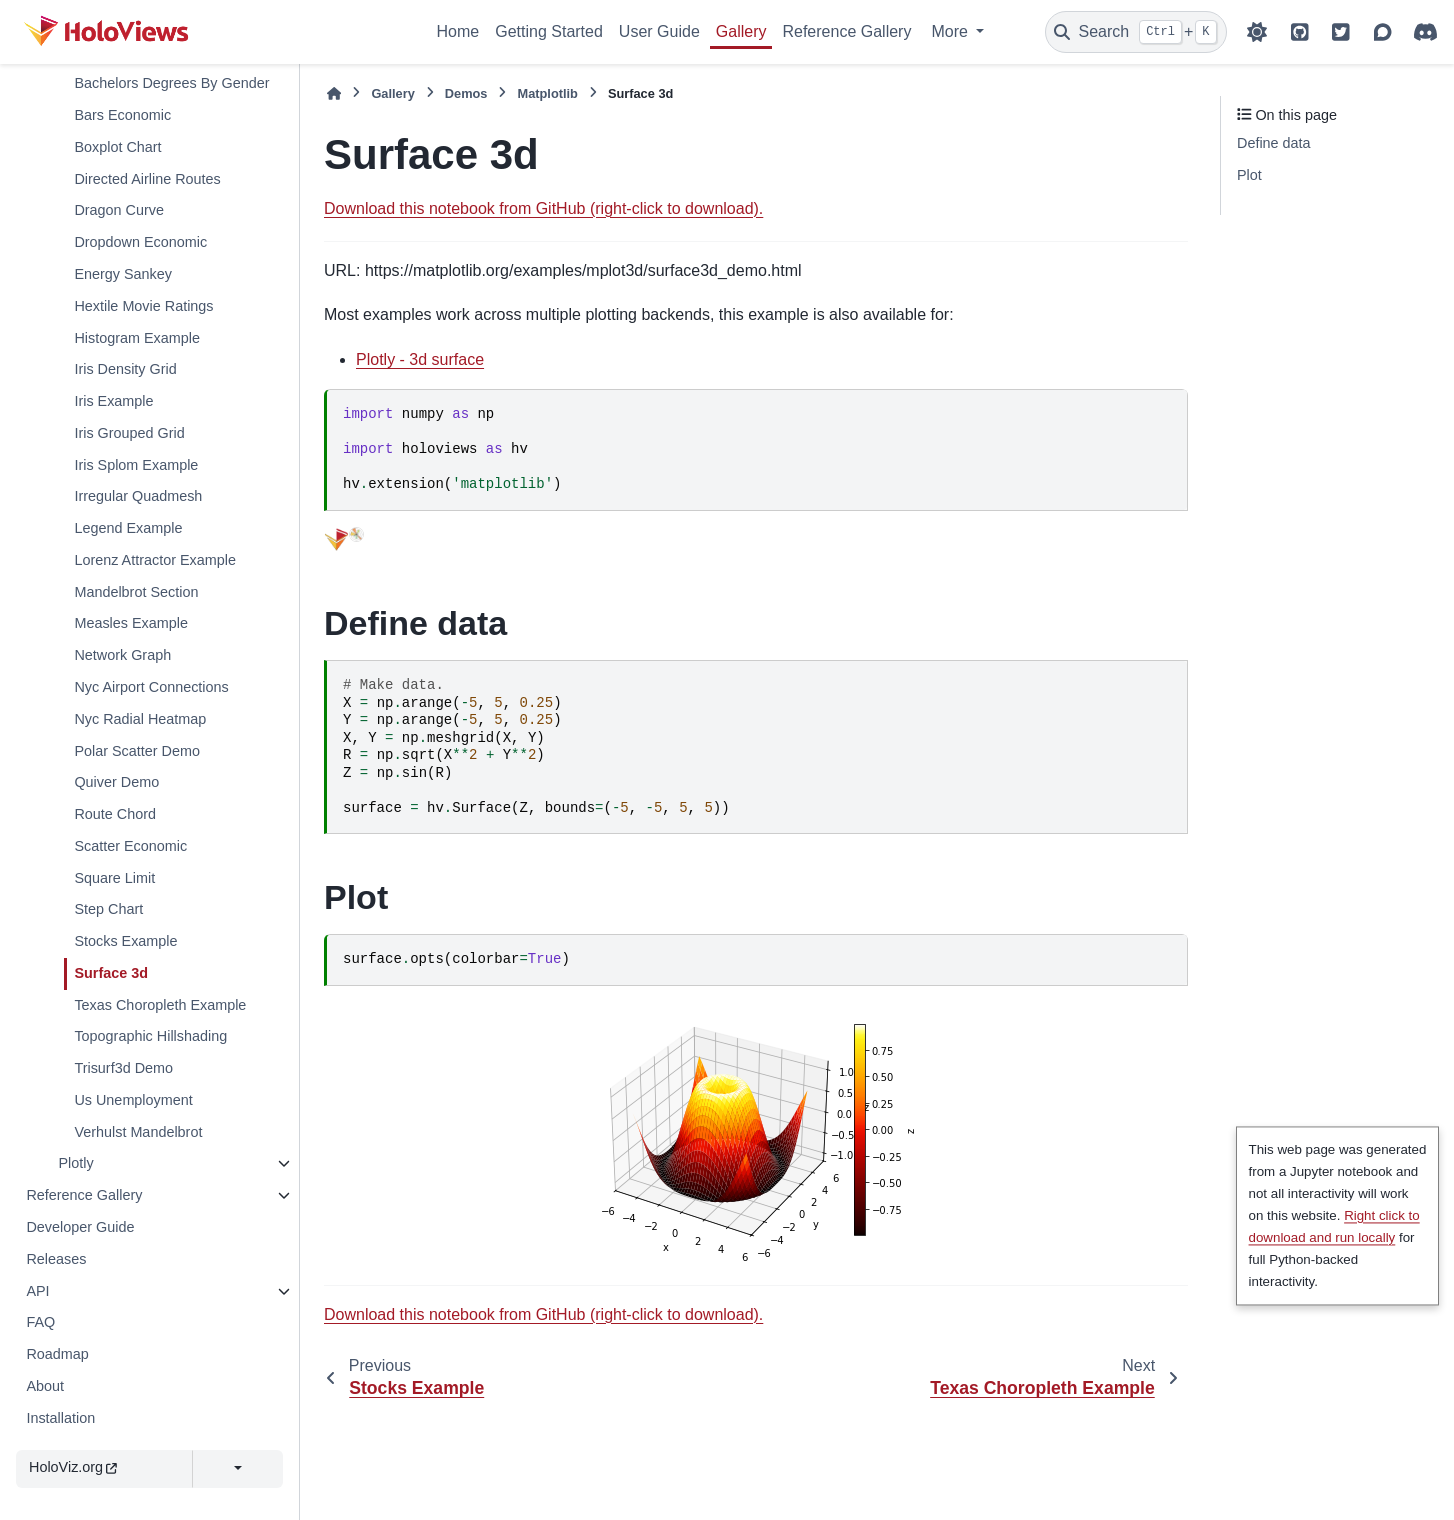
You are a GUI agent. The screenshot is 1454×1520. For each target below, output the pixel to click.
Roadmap (57, 1354)
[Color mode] (1257, 32)
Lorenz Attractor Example (155, 560)
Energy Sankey (123, 274)
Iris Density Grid (125, 369)
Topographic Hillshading (150, 1036)
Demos (466, 93)
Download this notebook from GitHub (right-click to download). (543, 208)
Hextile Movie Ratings (143, 306)
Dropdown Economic (140, 242)
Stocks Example (125, 941)
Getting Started (549, 31)
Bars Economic (122, 115)
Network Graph (122, 655)
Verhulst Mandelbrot (138, 1132)
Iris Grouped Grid (129, 433)
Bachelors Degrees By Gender (171, 83)
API (37, 1291)
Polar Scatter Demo (137, 751)
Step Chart (108, 909)
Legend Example (128, 528)
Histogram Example (137, 338)
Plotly (75, 1163)
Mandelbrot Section (136, 592)
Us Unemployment (133, 1100)
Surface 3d (111, 973)
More (951, 31)
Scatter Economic (130, 846)
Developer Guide (80, 1227)
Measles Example (131, 623)
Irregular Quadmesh (138, 496)
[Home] (334, 93)
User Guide (659, 31)
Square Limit (114, 878)
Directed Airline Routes (147, 179)
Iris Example (113, 401)
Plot (1249, 175)
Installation (60, 1418)
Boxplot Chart (117, 147)
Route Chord (115, 814)
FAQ (40, 1322)
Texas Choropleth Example (160, 1005)
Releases (56, 1259)
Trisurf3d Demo (123, 1068)
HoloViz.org (73, 1467)
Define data (1274, 143)
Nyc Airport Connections (151, 687)
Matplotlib (547, 93)
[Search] (1136, 32)
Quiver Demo (116, 782)
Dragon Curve (119, 210)
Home (458, 31)
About (45, 1386)
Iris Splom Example (136, 465)
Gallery (741, 31)
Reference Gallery (846, 31)
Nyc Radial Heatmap (140, 719)
